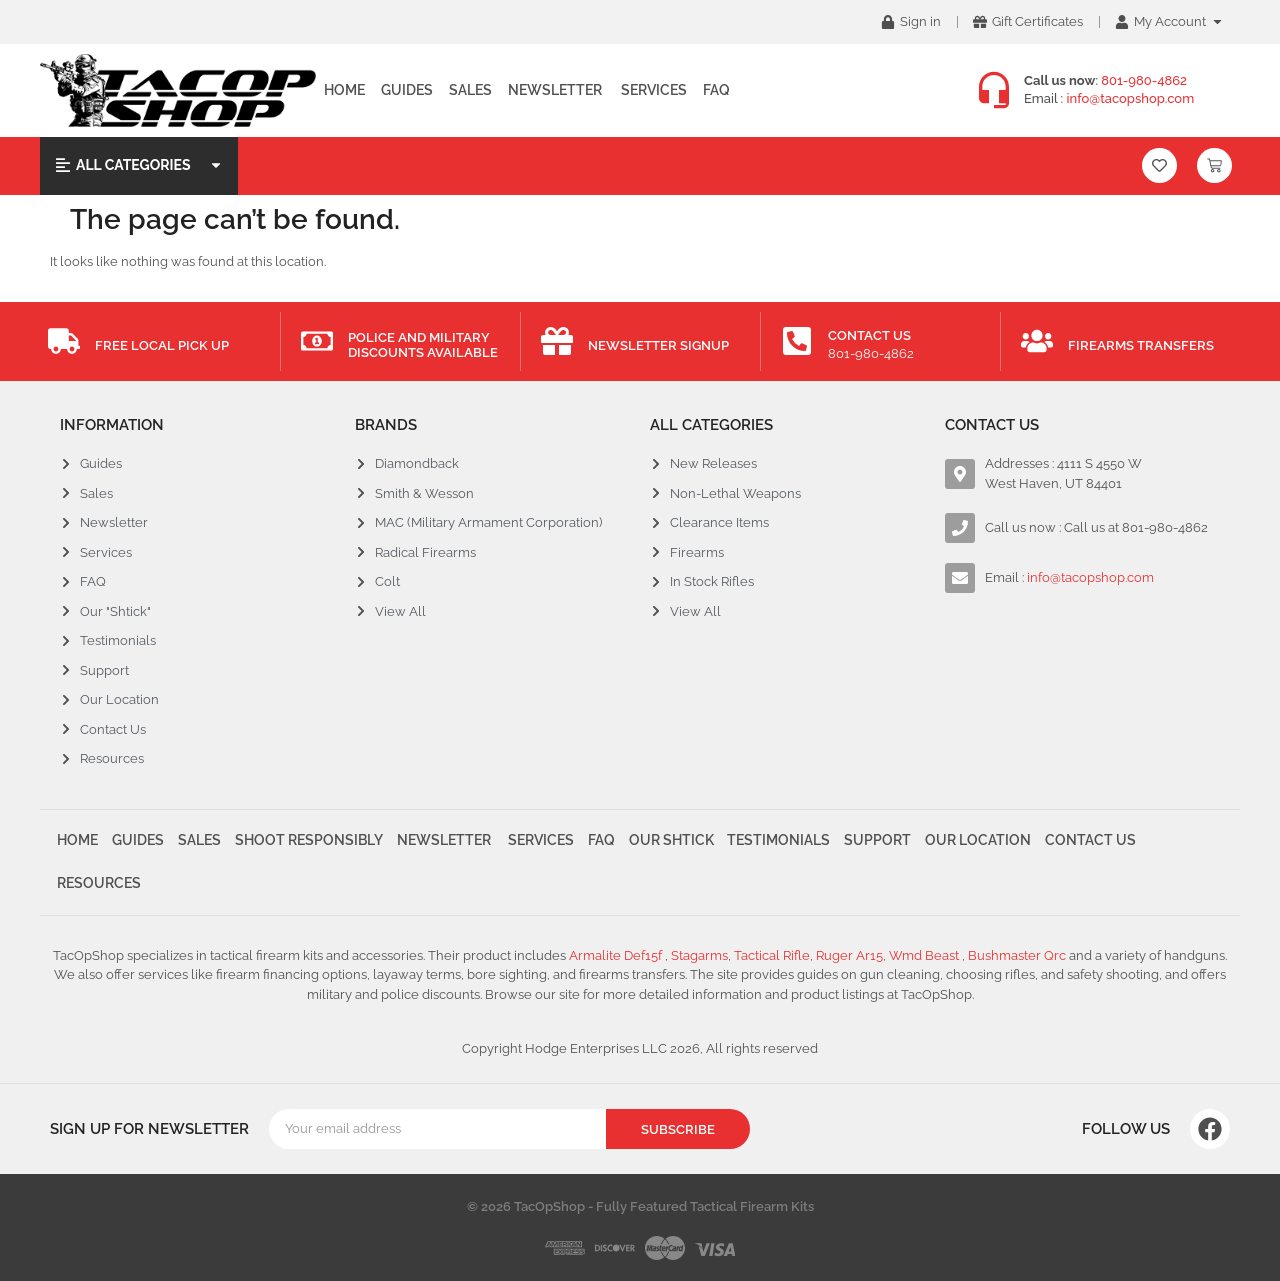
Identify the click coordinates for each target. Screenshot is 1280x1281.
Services (652, 90)
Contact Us (869, 335)
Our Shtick (671, 841)
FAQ (716, 90)
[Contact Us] (797, 341)
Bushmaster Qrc (1015, 955)
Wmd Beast (925, 955)
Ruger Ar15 (849, 955)
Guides (407, 90)
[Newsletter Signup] (557, 341)
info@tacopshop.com (1131, 98)
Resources (99, 883)
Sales (470, 90)
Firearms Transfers (1141, 345)
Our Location (979, 841)
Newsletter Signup (658, 345)
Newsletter (555, 90)
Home (344, 90)
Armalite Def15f (617, 955)
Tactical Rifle (772, 955)
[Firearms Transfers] (1037, 341)
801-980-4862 (1144, 80)
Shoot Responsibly (309, 841)
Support (878, 841)
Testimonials (779, 841)
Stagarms (699, 955)
